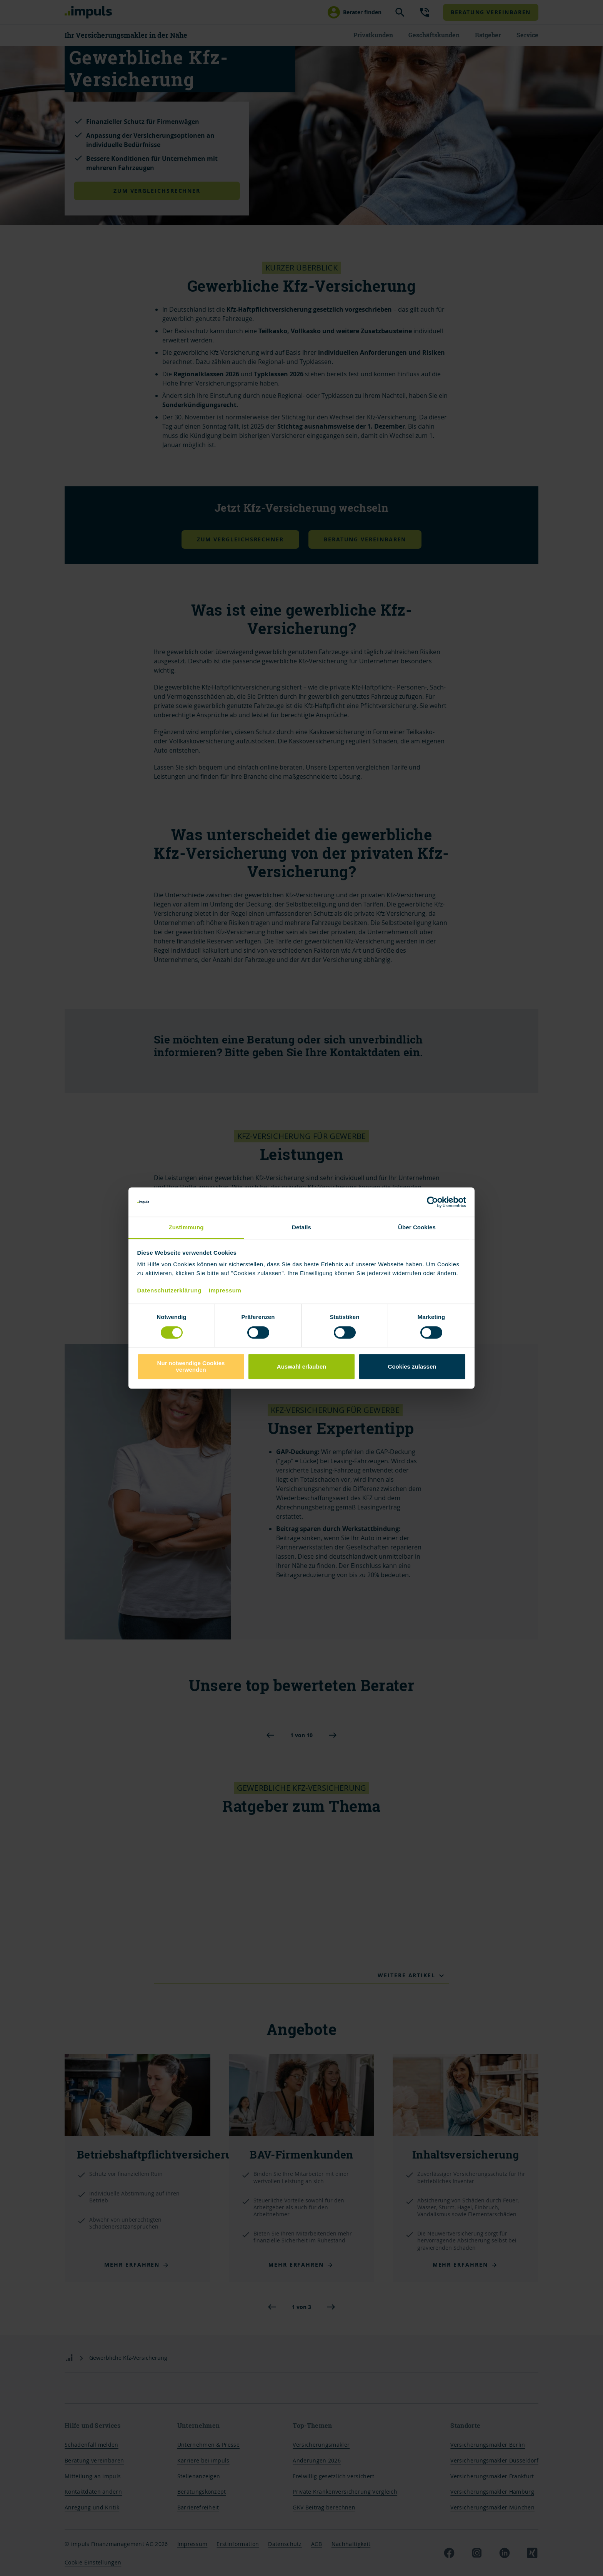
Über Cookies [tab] (417, 1227)
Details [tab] (301, 1227)
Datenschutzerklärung (169, 1290)
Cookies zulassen (412, 1366)
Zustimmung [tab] (186, 1227)
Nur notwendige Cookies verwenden (191, 1366)
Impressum (225, 1290)
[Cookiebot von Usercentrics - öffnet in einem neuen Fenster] (432, 1202)
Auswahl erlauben (301, 1366)
